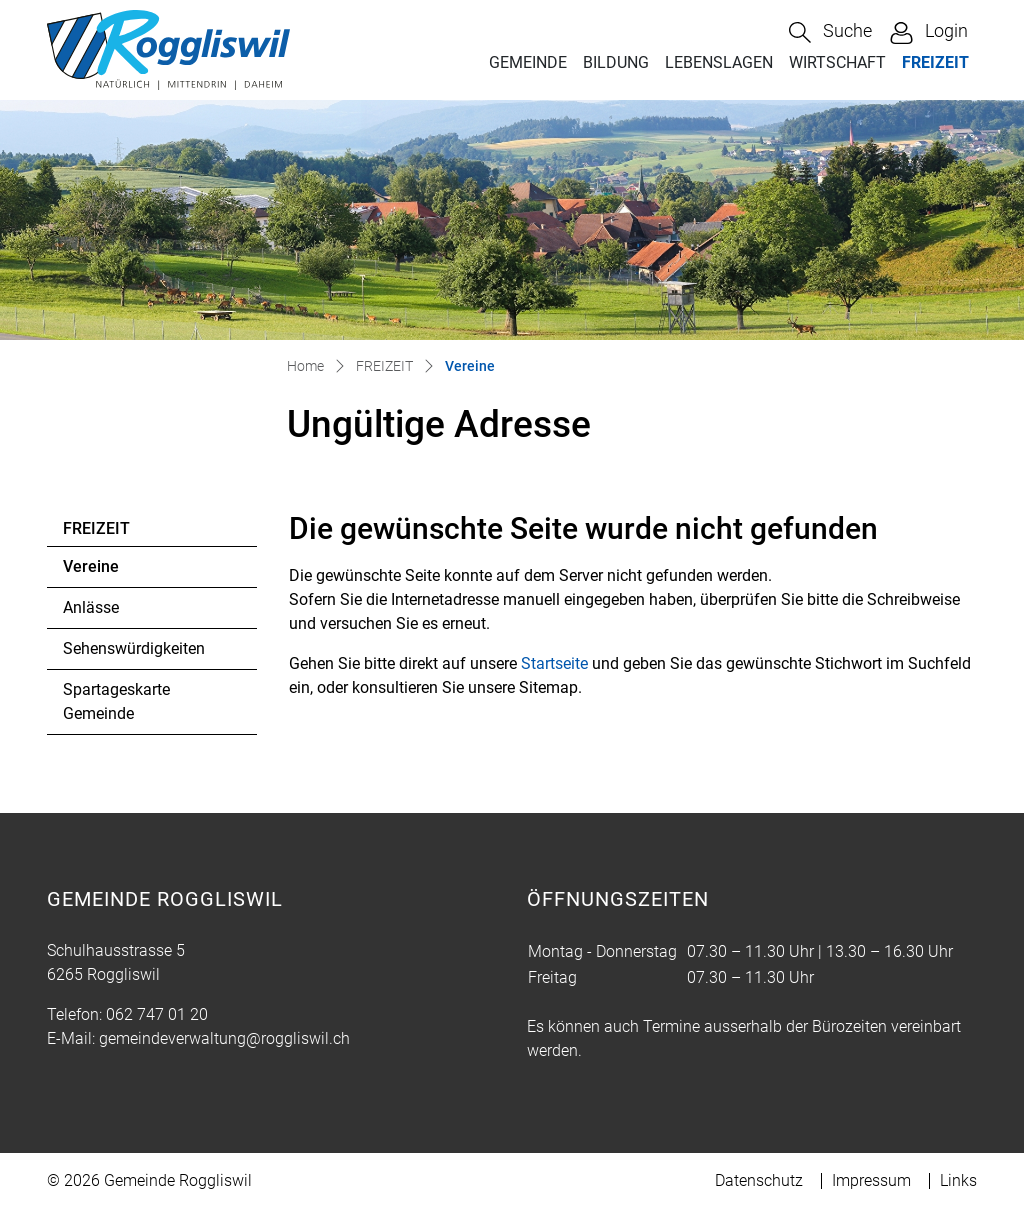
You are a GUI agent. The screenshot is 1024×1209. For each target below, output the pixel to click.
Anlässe (91, 607)
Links (958, 1180)
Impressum (871, 1180)
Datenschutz (759, 1180)
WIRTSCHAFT (837, 62)
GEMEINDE (528, 62)
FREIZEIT (935, 62)
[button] (830, 32)
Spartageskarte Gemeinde (116, 701)
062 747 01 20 (157, 1014)
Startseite (554, 663)
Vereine (117, 572)
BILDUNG (616, 62)
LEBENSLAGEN (719, 62)
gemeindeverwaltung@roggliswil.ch (224, 1038)
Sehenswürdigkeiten (134, 648)
